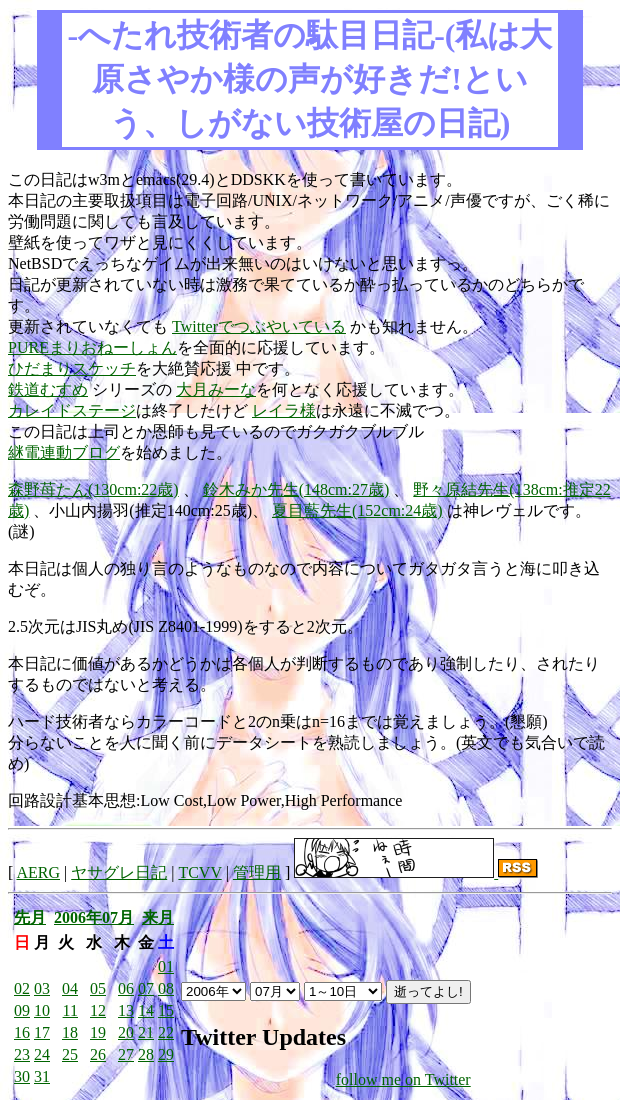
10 (42, 1010)
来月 (158, 917)
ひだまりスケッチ (72, 368)
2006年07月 (94, 917)
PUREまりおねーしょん (92, 347)
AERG (38, 872)
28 (146, 1054)
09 (22, 1010)
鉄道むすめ (48, 389)
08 (166, 988)
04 (70, 988)
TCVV (199, 872)
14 (146, 1010)
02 (22, 988)
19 (98, 1032)
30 (22, 1076)
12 (98, 1010)
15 (166, 1010)
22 (166, 1032)
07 (146, 988)
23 (22, 1054)
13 (126, 1010)
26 (98, 1054)
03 (42, 988)
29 (166, 1054)
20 (126, 1032)
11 (70, 1010)
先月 (30, 917)
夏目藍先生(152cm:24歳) (357, 510)
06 (126, 988)
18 (70, 1032)
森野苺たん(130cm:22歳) (93, 489)
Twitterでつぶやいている (259, 326)
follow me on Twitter (403, 1079)
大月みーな (216, 389)
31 (42, 1076)
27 (126, 1054)
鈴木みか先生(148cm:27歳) (296, 489)
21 (146, 1032)
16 (22, 1032)
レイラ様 (284, 410)
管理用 (257, 872)
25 (70, 1054)
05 (98, 988)
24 (42, 1054)
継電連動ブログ (64, 452)
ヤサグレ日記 (119, 872)
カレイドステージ (72, 410)
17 (42, 1032)
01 (166, 966)
